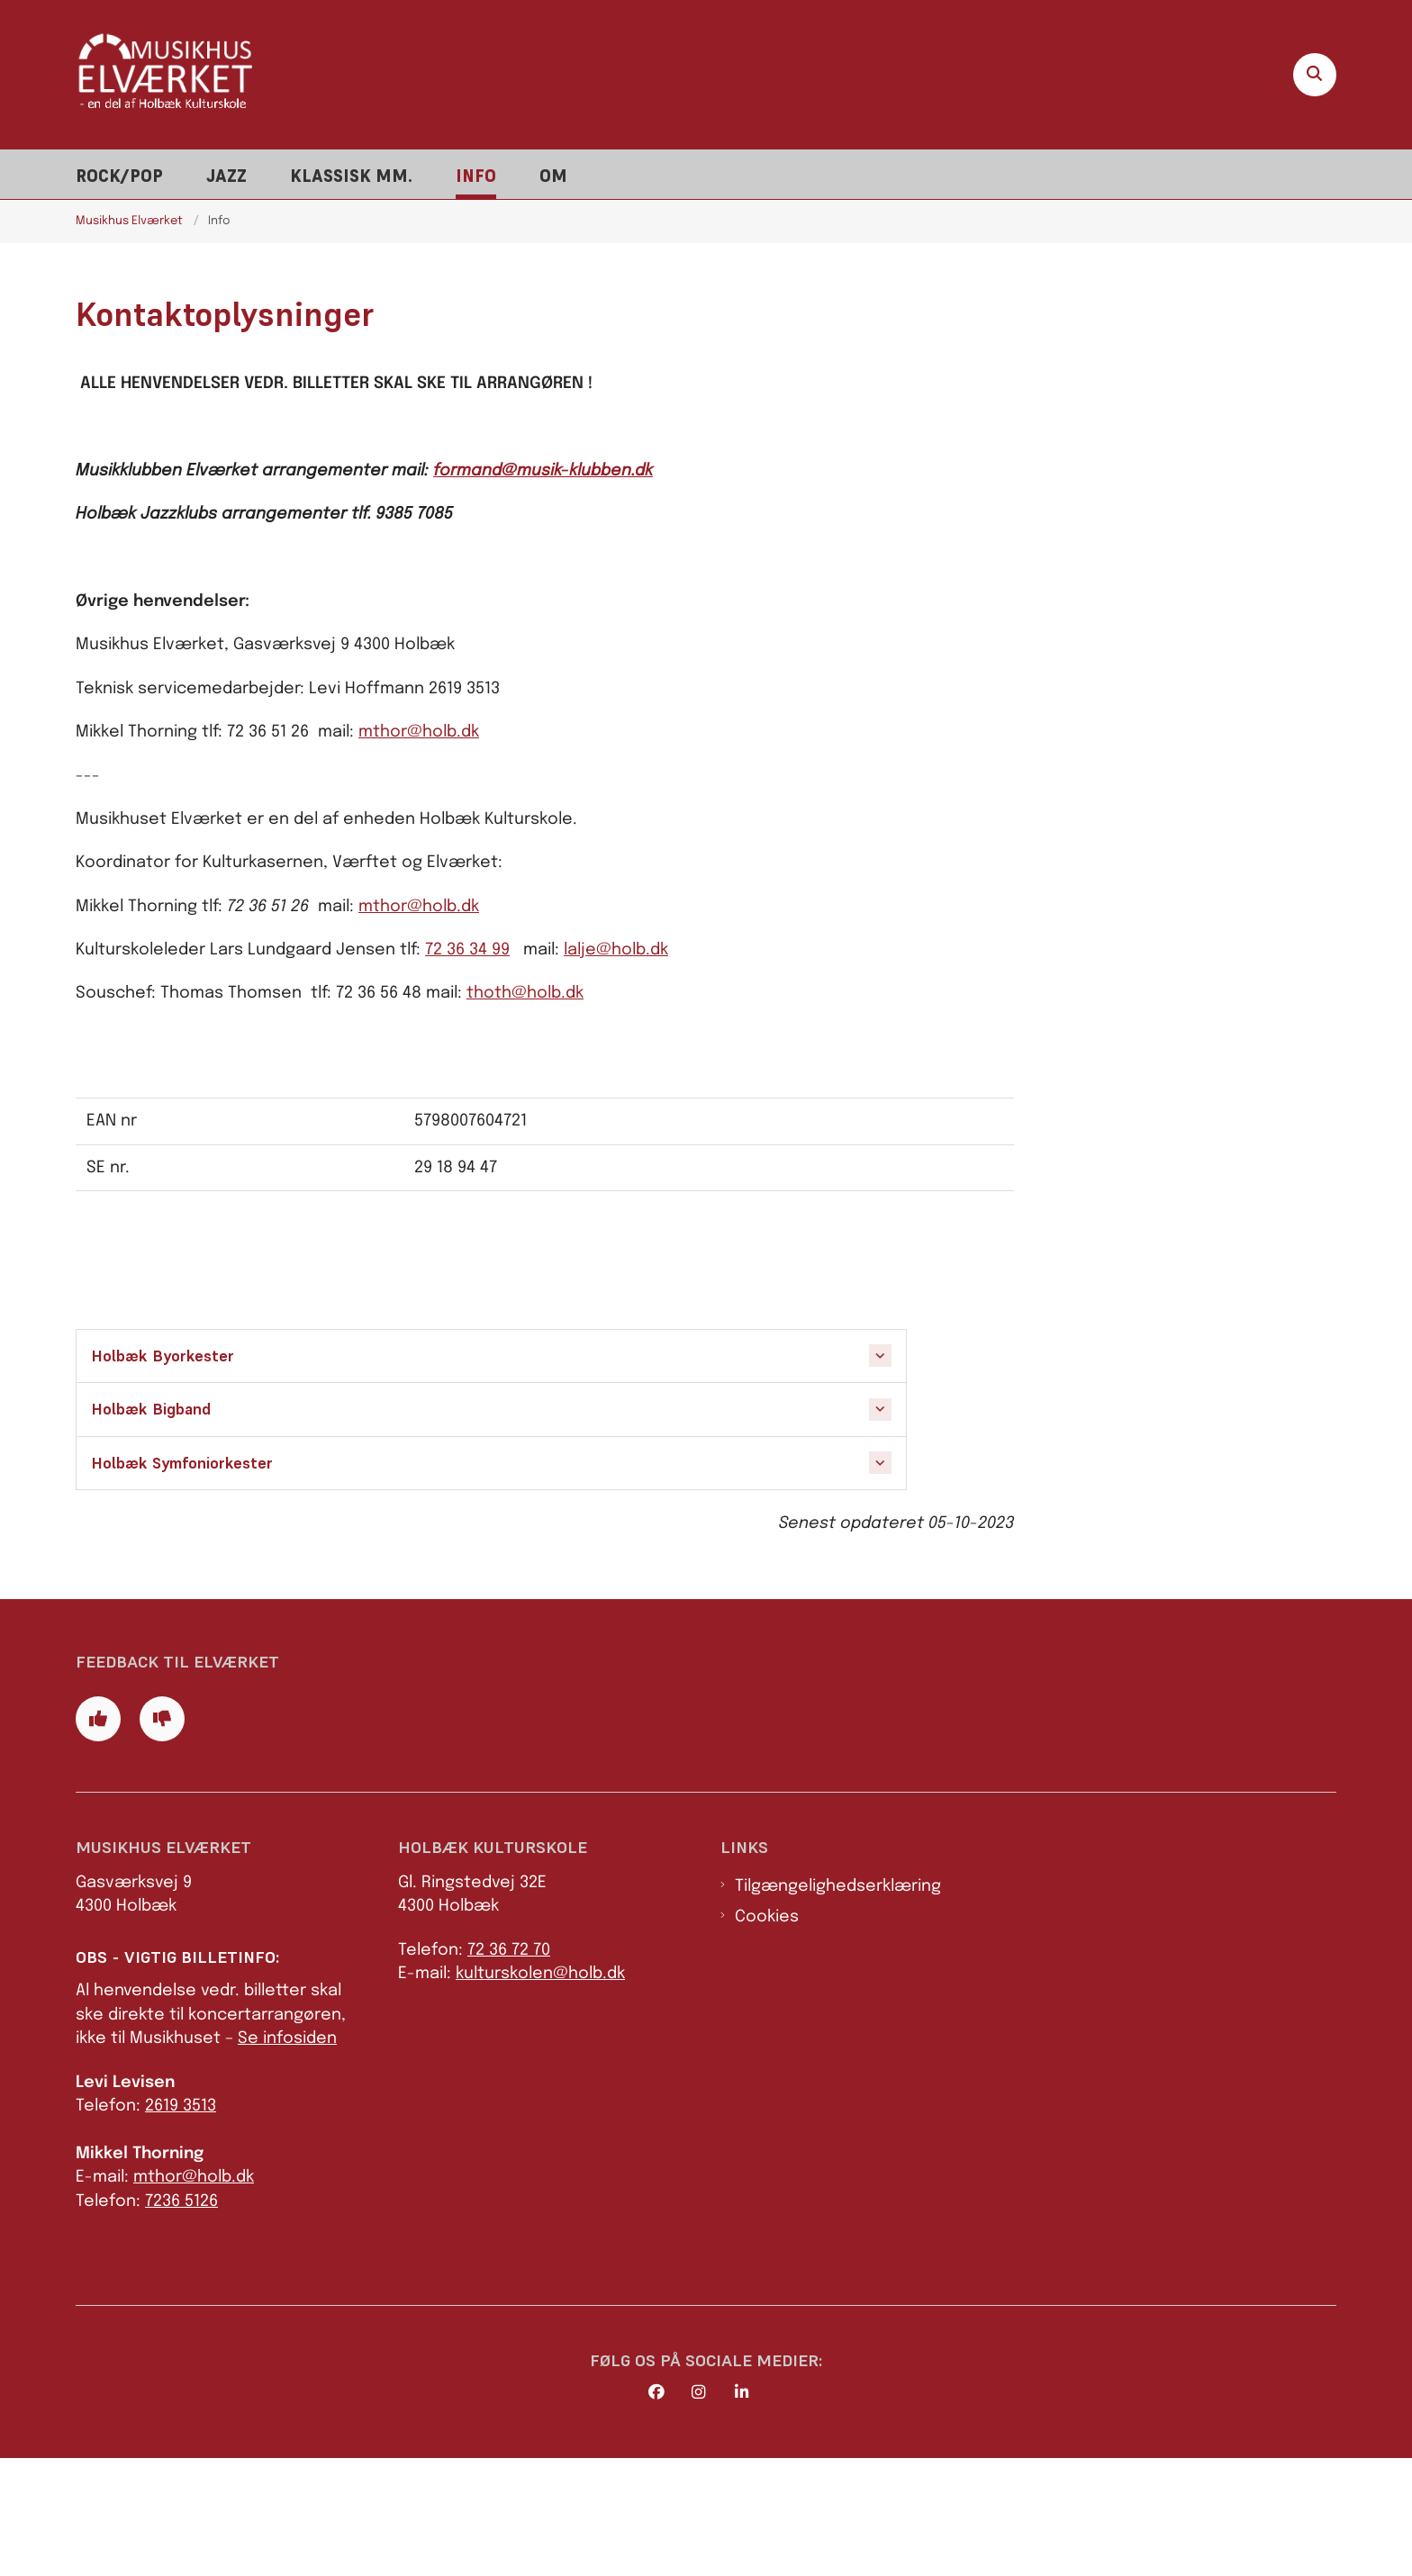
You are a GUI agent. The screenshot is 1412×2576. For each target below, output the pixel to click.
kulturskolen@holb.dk (540, 2092)
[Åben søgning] (1314, 74)
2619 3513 (180, 2224)
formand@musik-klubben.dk (543, 471)
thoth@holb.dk (525, 993)
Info (476, 176)
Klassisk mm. (351, 176)
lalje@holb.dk (616, 950)
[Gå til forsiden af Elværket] (166, 74)
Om (553, 176)
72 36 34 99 (467, 950)
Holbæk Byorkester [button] (162, 1356)
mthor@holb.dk (418, 732)
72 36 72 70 (508, 2068)
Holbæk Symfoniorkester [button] (182, 1463)
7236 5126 (181, 2319)
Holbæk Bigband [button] (151, 1409)
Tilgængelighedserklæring (838, 2004)
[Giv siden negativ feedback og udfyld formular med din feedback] (162, 1837)
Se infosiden (287, 2157)
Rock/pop (119, 176)
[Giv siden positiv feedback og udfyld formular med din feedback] (98, 1837)
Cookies (767, 2036)
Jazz (226, 176)
